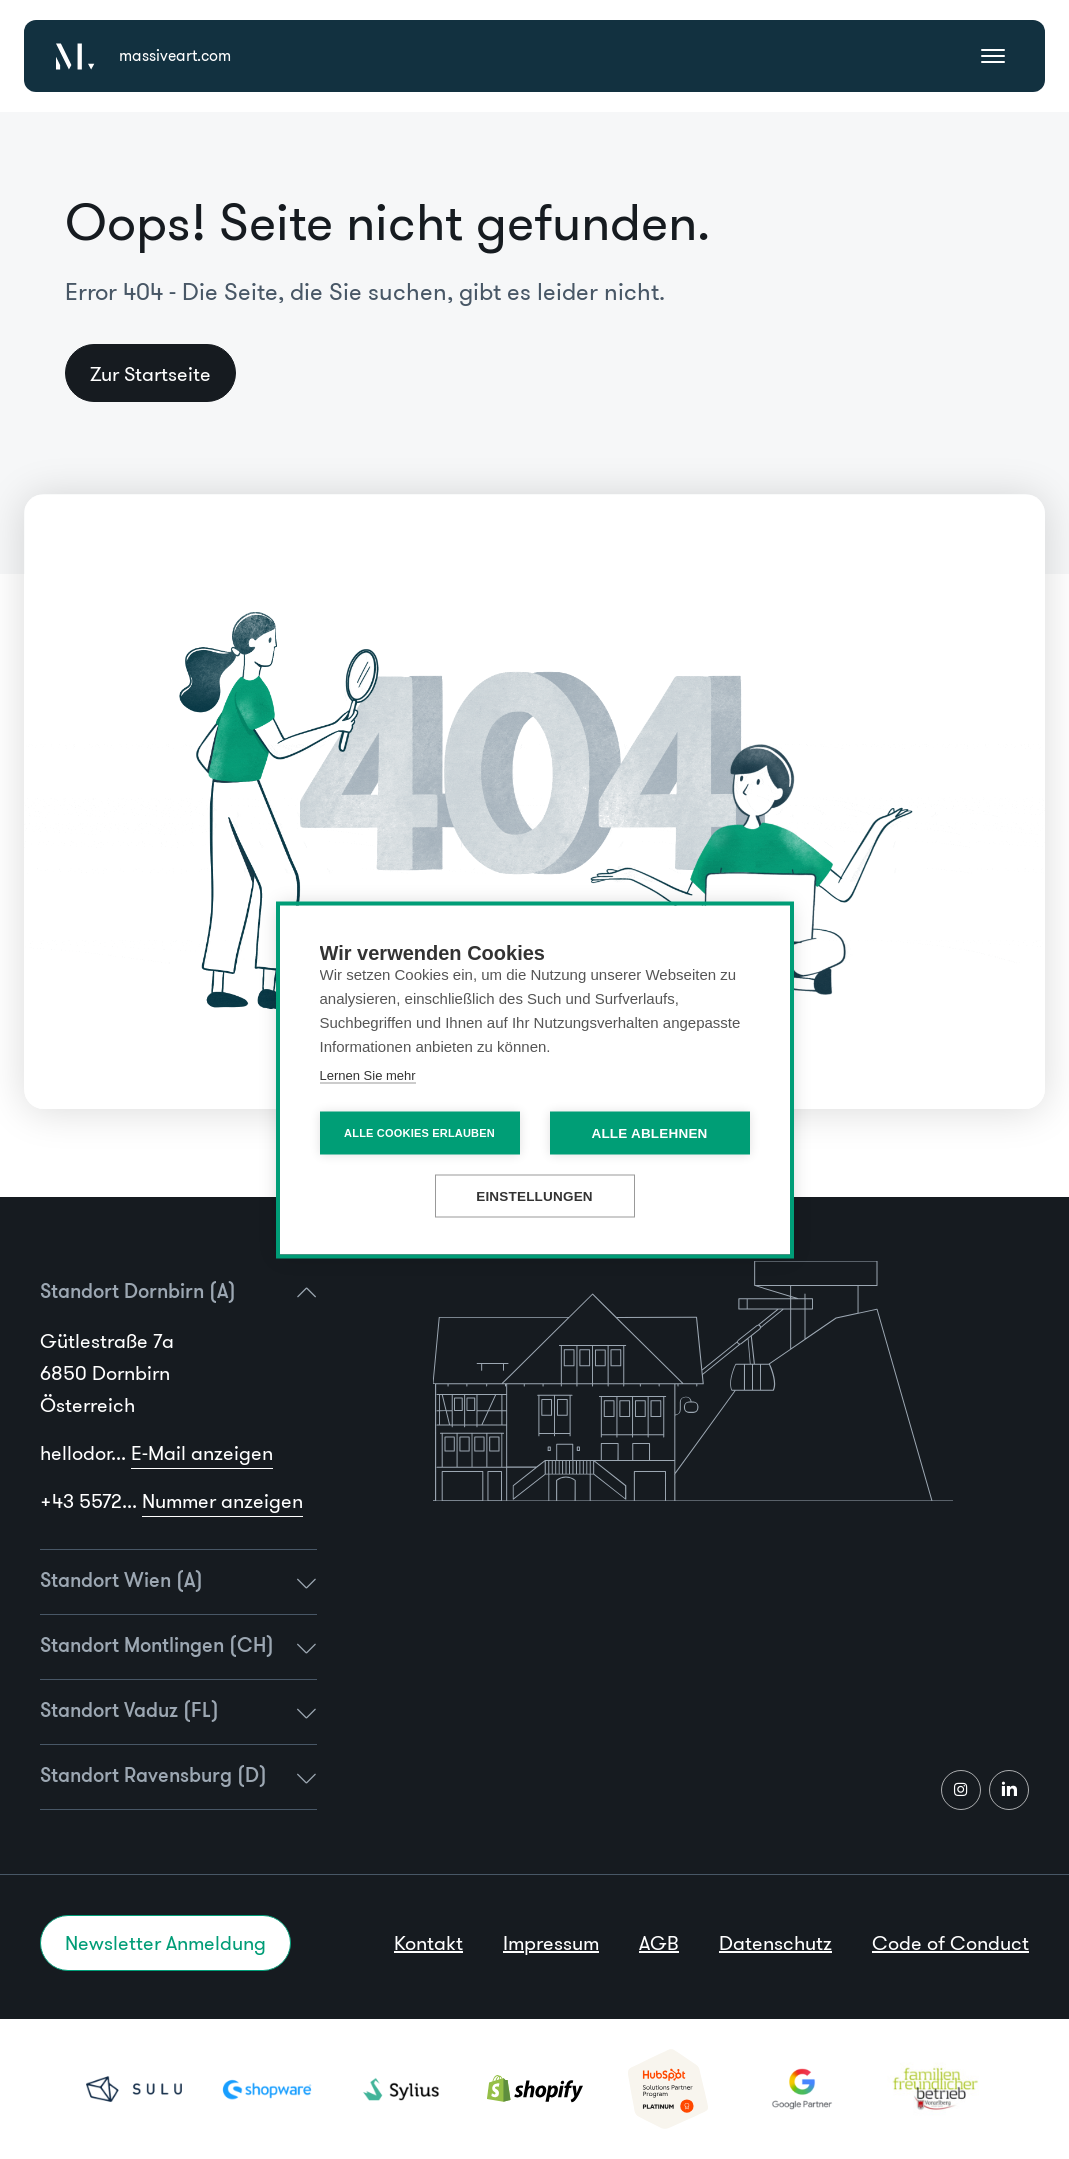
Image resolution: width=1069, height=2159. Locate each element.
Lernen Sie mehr (368, 1074)
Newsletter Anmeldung (165, 1943)
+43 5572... (171, 1501)
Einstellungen (534, 1195)
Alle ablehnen (649, 1132)
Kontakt (428, 1943)
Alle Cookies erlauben (419, 1132)
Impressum (551, 1943)
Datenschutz (775, 1943)
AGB (659, 1943)
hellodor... (156, 1453)
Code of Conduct (950, 1943)
